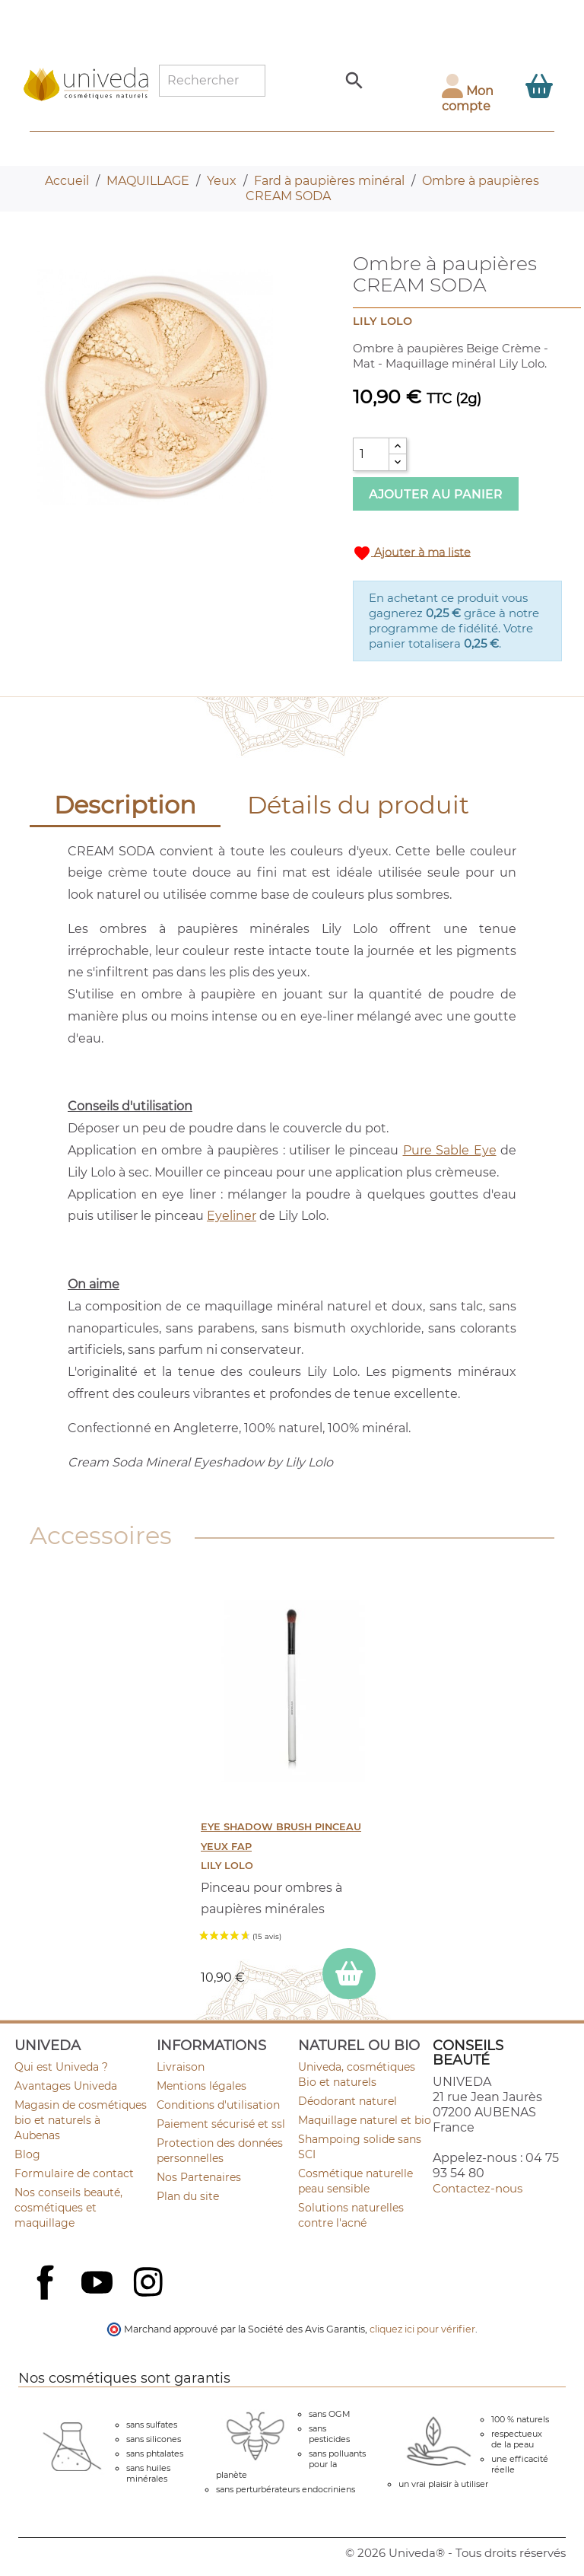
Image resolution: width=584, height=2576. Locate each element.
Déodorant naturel (347, 2101)
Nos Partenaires (199, 2177)
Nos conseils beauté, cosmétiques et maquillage (68, 2208)
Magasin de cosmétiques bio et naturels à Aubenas (80, 2120)
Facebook (47, 2299)
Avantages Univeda (65, 2086)
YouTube (98, 2283)
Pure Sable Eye (450, 1150)
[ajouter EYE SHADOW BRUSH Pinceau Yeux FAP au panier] (349, 1973)
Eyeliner (231, 1215)
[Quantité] (371, 454)
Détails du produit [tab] (358, 805)
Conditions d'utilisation (218, 2105)
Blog (27, 2154)
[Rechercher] (212, 81)
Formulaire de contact (74, 2173)
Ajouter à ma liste (412, 553)
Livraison (181, 2067)
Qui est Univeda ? (61, 2067)
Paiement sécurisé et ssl (221, 2124)
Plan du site (188, 2196)
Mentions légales (201, 2086)
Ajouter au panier (436, 494)
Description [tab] (125, 805)
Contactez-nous (477, 2188)
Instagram (149, 2283)
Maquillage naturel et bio (364, 2120)
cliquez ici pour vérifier (422, 2329)
